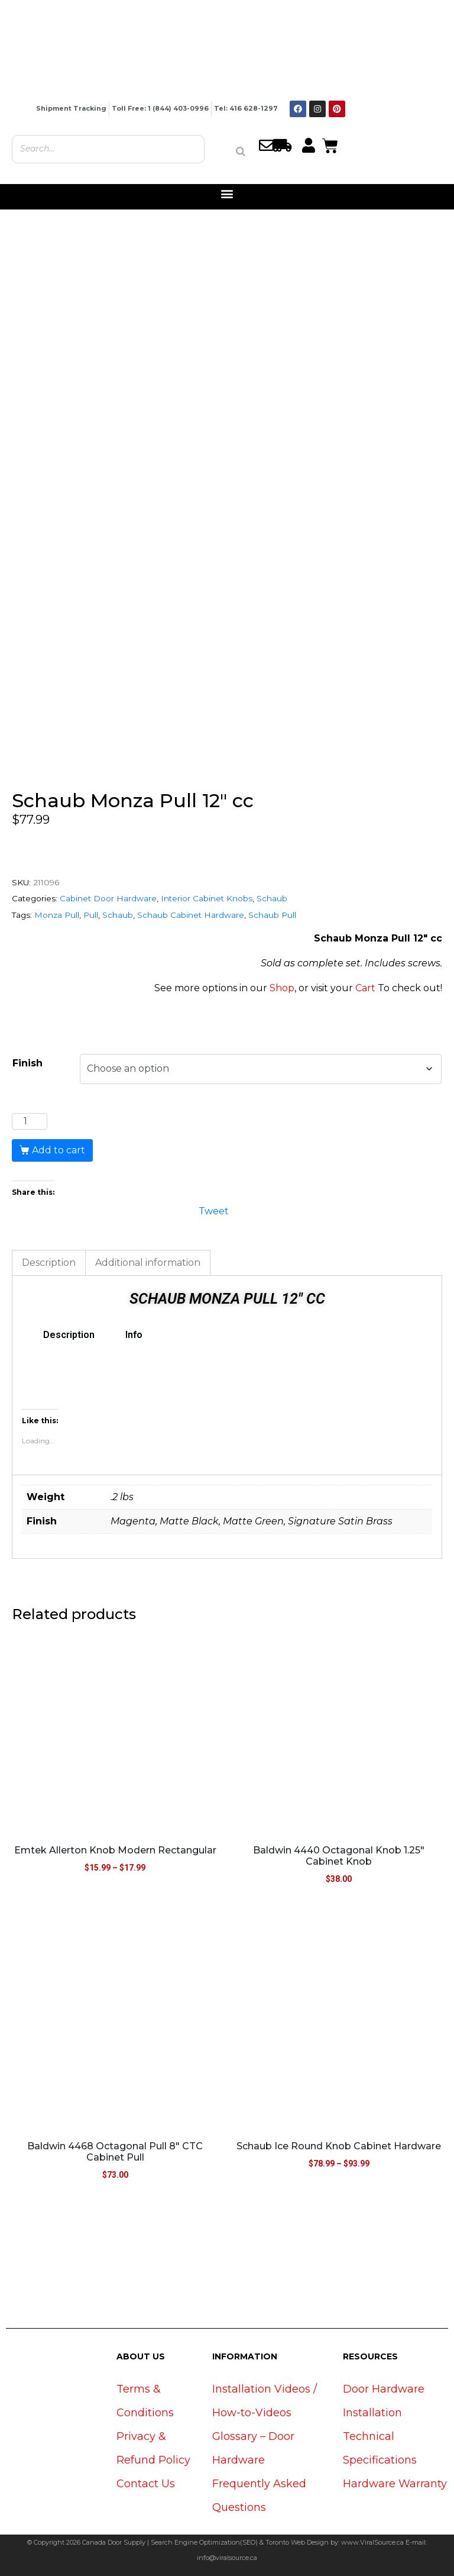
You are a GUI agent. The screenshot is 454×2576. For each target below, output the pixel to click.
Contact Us (145, 2483)
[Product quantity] (29, 1121)
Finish (27, 1063)
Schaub (272, 898)
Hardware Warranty (395, 2483)
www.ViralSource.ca (372, 2542)
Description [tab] (49, 1262)
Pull (90, 915)
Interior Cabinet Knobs (206, 898)
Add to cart (58, 1150)
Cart (365, 988)
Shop (282, 988)
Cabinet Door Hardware (108, 898)
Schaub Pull (272, 915)
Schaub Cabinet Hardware (190, 915)
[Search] (240, 151)
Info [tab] (133, 1334)
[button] (227, 194)
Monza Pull (56, 915)
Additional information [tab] (147, 1262)
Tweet (214, 1209)
